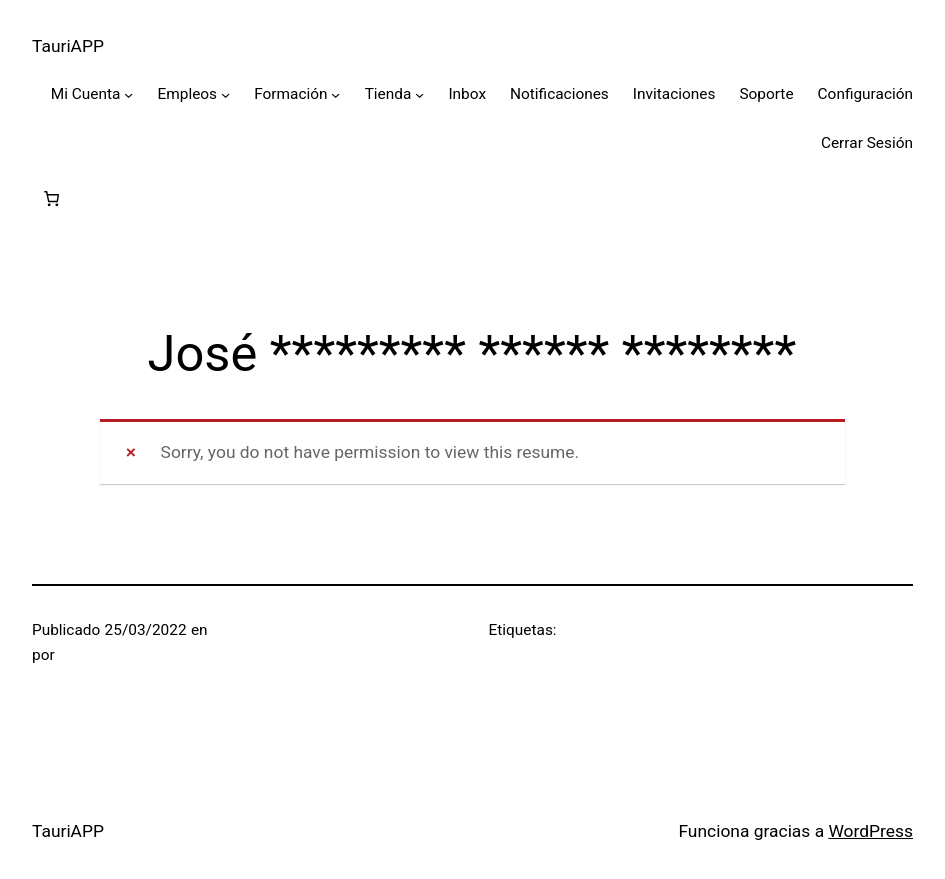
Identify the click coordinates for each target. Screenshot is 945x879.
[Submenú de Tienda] (419, 94)
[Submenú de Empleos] (225, 94)
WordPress (870, 831)
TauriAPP (68, 46)
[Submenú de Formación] (335, 94)
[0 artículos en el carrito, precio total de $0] (51, 199)
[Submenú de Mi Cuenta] (128, 94)
